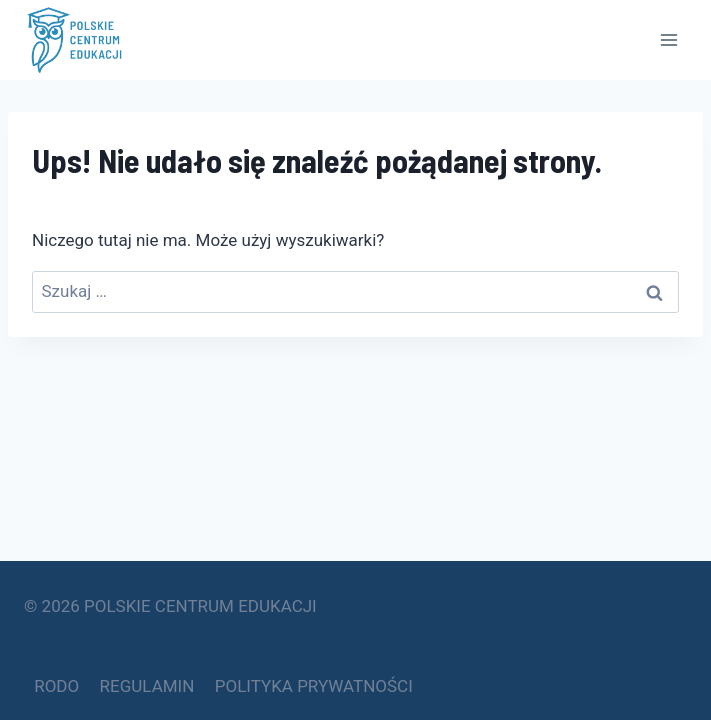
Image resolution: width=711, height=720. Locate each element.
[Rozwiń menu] (668, 39)
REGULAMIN (147, 686)
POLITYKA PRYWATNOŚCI (314, 686)
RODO (56, 686)
